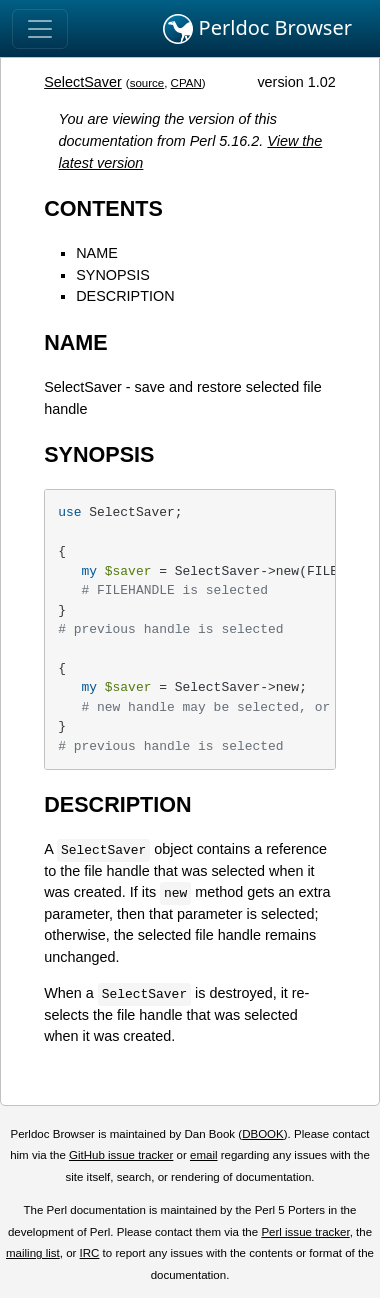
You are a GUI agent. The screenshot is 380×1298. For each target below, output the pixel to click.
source (147, 83)
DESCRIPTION (125, 296)
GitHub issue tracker (121, 1155)
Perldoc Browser (257, 29)
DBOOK (263, 1134)
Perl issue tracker (305, 1232)
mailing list (33, 1253)
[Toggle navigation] (40, 29)
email (204, 1155)
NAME (97, 253)
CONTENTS (103, 208)
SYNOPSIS (113, 275)
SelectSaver (83, 82)
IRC (90, 1253)
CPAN (186, 83)
